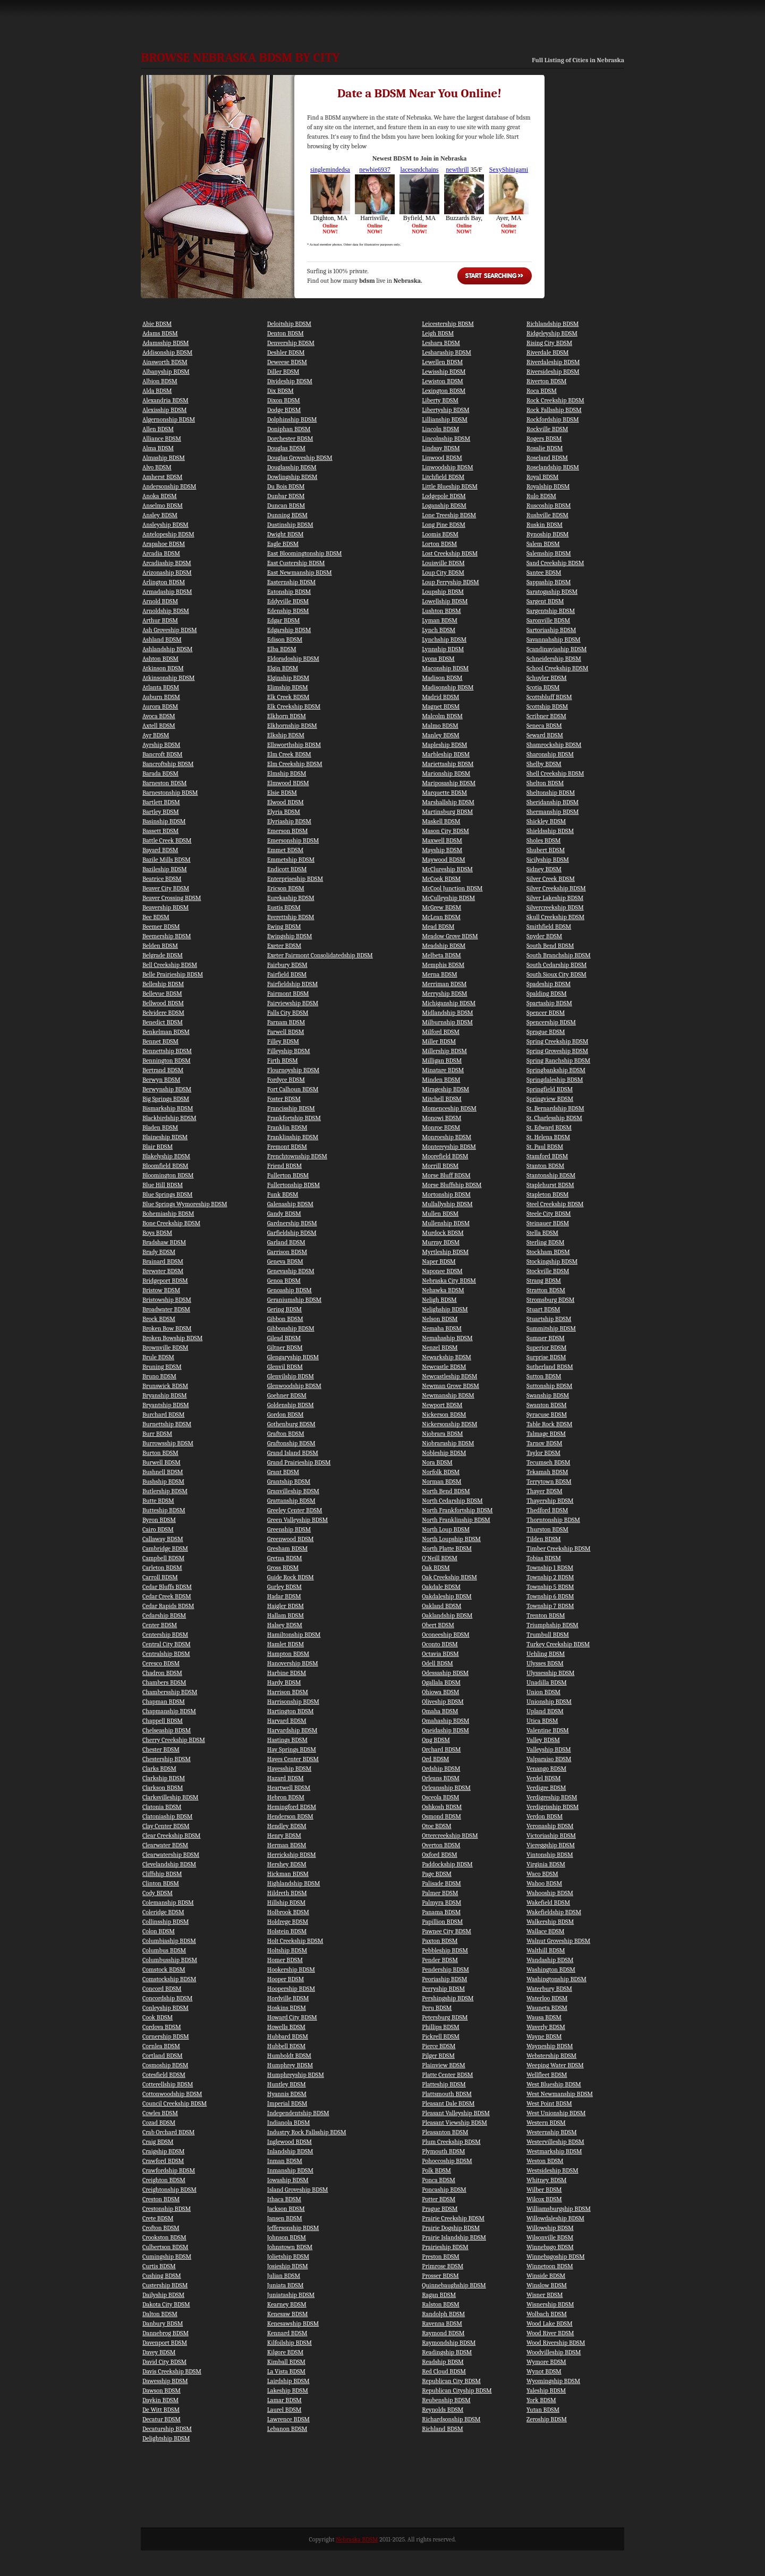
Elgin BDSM (282, 668)
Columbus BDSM (164, 1950)
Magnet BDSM (441, 706)
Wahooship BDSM (549, 1893)
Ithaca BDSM (284, 2199)
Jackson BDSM (286, 2208)
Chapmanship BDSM (169, 1711)
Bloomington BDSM (167, 1175)
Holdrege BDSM (287, 1921)
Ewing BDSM (284, 926)
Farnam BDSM (286, 1022)
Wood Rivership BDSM (555, 2342)
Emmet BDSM (285, 850)
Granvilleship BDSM (293, 1491)
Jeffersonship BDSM (293, 2228)
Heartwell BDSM (288, 1787)
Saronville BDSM (548, 620)
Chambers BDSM (164, 1682)
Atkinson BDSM (163, 668)
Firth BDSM (282, 1060)
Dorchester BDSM (290, 438)
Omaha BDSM (440, 1711)
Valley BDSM (543, 1740)
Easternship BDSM (291, 582)
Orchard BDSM (441, 1749)
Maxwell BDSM (442, 840)
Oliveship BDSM (442, 1701)
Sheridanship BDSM (552, 802)
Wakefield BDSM (548, 1902)
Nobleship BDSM (444, 1453)
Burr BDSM (157, 1433)
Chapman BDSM (163, 1701)
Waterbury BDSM (549, 1988)
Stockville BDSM (547, 1271)
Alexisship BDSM (164, 410)
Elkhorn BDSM (286, 716)
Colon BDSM (158, 1931)
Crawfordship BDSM (168, 2170)
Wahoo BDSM (544, 1883)
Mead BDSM (438, 926)
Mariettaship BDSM (447, 764)
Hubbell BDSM (286, 2046)
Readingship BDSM (447, 2352)
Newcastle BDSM (444, 1366)
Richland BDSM (442, 2428)
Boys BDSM (157, 1232)
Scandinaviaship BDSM (556, 649)
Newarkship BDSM (446, 1357)
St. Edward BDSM (549, 1127)
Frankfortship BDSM (294, 1118)
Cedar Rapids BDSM (168, 1606)
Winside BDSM (545, 2275)
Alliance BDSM (161, 438)
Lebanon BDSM (287, 2428)
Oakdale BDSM (441, 1586)
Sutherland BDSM (549, 1366)
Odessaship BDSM (445, 1673)
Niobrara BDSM (442, 1433)
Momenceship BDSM (449, 1108)
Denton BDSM (285, 333)
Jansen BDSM (284, 2218)
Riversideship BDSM (553, 371)
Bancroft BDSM (162, 754)
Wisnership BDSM (550, 2304)
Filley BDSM (283, 1041)
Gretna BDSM (284, 1558)
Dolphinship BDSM (292, 419)
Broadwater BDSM (166, 1309)
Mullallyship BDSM (447, 1204)
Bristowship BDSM (166, 1299)
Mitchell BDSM (441, 1098)
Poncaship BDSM (444, 2189)
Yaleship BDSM (546, 2390)
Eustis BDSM (284, 907)
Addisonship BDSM (167, 352)
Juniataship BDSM (291, 2295)
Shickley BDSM (546, 821)
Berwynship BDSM (166, 1089)
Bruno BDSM (159, 1376)
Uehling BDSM (545, 1653)
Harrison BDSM (287, 1692)
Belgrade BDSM (162, 955)
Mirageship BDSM (445, 1089)
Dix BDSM (280, 390)
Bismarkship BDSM (167, 1108)
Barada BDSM (160, 773)
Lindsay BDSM (441, 448)
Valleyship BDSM (548, 1749)
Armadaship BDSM (167, 591)
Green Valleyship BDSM (297, 1519)
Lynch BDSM (438, 630)
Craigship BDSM (163, 2151)
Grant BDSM (283, 1472)
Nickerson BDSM (444, 1414)
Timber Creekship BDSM (558, 1548)
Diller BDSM (283, 371)
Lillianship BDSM (445, 419)
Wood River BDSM (550, 2333)
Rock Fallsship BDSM (554, 410)
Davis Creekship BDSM (171, 2371)
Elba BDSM (281, 649)
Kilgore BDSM (285, 2352)
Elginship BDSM (288, 677)
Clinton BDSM (160, 1883)
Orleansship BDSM (446, 1787)
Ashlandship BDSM (167, 649)
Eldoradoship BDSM (293, 658)
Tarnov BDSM (544, 1443)
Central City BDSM (166, 1644)
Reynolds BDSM (442, 2409)
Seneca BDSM (544, 725)
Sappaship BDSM (548, 582)
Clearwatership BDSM (170, 1854)
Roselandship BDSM (552, 467)
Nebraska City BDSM (449, 1280)
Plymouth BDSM (443, 2151)
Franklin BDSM (287, 1127)
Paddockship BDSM (447, 1864)
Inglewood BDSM (289, 2141)
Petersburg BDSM (445, 2017)
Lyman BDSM (439, 620)
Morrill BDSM (440, 1165)
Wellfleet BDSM (546, 2074)
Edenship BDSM (288, 610)
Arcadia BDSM (161, 553)
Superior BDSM (546, 1347)
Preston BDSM (440, 2256)
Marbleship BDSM (446, 754)
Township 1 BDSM (549, 1567)
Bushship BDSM (163, 1481)
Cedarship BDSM (164, 1615)
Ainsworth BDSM (165, 362)
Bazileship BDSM (164, 869)
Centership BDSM (165, 1634)
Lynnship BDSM (443, 649)
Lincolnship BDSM (446, 438)
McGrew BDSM (441, 907)
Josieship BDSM (287, 2266)
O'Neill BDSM (439, 1558)
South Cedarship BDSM (556, 965)
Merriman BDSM (444, 984)
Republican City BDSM (451, 2381)
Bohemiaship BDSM (168, 1213)
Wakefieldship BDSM (553, 1912)
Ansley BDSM (159, 515)
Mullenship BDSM (446, 1223)
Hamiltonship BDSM (294, 1634)
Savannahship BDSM (553, 639)
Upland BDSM (545, 1711)
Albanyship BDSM (166, 371)
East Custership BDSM (296, 563)
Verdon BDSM (544, 1816)
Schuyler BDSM (546, 677)
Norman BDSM (441, 1481)
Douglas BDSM (286, 448)
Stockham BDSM (548, 1252)
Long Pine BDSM (443, 524)
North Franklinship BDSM (456, 1519)
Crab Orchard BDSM (168, 2132)
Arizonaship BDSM (167, 572)
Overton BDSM (441, 1845)
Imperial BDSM (287, 2103)
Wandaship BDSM (549, 1960)
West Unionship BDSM (555, 2113)
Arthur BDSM (160, 620)
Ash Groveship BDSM (169, 630)
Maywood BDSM (443, 859)
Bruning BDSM (162, 1366)
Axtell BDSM (158, 725)
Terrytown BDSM (548, 1481)
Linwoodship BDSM (447, 467)
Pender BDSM (440, 1960)
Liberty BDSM (440, 400)
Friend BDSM (284, 1165)
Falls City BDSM (288, 1012)
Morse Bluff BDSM (446, 1175)
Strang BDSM (543, 1280)
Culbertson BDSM (165, 2247)
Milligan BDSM (442, 1060)
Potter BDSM (438, 2199)
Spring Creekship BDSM (557, 1041)
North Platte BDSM (446, 1548)
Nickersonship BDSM (449, 1424)
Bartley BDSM (160, 811)
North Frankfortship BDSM (457, 1510)
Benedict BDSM (162, 1022)
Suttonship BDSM (549, 1386)
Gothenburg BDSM (291, 1424)
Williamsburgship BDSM (558, 2208)
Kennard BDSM (287, 2333)
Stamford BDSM (547, 1156)
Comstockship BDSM (169, 1979)
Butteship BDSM (163, 1510)
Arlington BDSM (163, 582)
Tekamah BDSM (547, 1472)
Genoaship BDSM (289, 1290)
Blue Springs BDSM (167, 1194)
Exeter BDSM (284, 945)
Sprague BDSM (545, 1032)
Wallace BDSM (545, 1931)
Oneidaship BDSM (445, 1730)
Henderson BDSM (290, 1816)
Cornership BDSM (165, 2036)
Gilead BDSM (284, 1338)
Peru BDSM (437, 2007)
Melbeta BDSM (441, 955)
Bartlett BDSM (161, 802)
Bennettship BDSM (167, 1051)
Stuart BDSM (543, 1309)
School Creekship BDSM (557, 668)
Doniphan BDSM (289, 429)
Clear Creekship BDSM (171, 1835)
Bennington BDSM (166, 1060)
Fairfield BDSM (287, 974)
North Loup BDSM (446, 1529)
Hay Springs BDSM (291, 1749)
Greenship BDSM (289, 1529)
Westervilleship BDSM (555, 2141)
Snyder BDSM (544, 936)
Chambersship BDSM (169, 1692)
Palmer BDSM (440, 1893)
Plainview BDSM (443, 2065)
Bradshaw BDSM (164, 1242)
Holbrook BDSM (288, 1912)
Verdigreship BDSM (551, 1797)
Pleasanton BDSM (445, 2132)
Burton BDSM (160, 1453)
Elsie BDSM (282, 792)
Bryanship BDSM (164, 1395)
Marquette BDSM (444, 792)
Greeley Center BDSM (294, 1510)
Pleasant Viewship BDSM (454, 2122)
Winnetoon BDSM (549, 2266)
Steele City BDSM (548, 1213)
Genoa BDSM (284, 1280)
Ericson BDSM (285, 888)
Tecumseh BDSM (548, 1462)
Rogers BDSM (544, 438)
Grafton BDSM (285, 1433)
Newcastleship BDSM (449, 1376)
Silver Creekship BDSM (556, 888)
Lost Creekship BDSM (450, 553)
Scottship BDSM (547, 706)
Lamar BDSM (284, 2400)
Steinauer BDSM (547, 1223)
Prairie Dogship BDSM (451, 2228)
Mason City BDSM (445, 831)
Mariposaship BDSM (448, 783)
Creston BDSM (161, 2199)
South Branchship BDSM (558, 955)
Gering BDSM (284, 1309)
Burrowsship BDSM (167, 1443)
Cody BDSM (157, 1893)
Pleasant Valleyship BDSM (456, 2113)
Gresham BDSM (287, 1548)
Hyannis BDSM (287, 2094)
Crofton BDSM (161, 2228)
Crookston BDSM (164, 2237)
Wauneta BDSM (546, 2007)
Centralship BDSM (166, 1653)
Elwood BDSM (285, 802)
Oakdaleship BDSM (446, 1596)
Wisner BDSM (544, 2295)
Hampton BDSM (288, 1653)
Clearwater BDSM (165, 1845)
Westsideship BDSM (552, 2170)
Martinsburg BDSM (447, 811)
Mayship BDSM (442, 850)
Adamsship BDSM (165, 343)
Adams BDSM (160, 333)
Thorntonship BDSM (553, 1519)
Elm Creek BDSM (289, 754)
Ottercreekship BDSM (450, 1835)
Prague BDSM (439, 2208)
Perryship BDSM (443, 1988)
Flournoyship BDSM (293, 1070)
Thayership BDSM (549, 1500)
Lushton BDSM (441, 610)
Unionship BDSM (549, 1701)
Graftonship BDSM (291, 1443)
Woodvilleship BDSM (553, 2352)
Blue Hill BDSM (162, 1185)
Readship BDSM (442, 2361)
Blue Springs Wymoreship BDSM (184, 1204)
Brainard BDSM (162, 1261)
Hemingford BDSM (291, 1807)
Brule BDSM (158, 1357)
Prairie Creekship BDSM (453, 2218)
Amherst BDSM (162, 477)
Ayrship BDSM (161, 744)
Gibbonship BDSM (290, 1328)
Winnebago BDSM (550, 2247)
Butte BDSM (158, 1500)
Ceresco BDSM (161, 1663)
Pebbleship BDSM (445, 1950)
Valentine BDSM (547, 1730)
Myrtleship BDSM (445, 1252)
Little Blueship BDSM (449, 486)
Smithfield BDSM (548, 926)
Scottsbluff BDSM (549, 697)
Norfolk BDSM (441, 1472)
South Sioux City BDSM (556, 974)
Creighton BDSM (163, 2180)
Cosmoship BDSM (165, 2065)
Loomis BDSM (440, 534)
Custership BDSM (165, 2285)
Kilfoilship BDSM (289, 2342)
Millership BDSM (444, 1051)
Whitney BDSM (546, 2180)
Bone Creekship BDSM (171, 1223)
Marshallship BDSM (448, 802)
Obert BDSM (438, 1625)
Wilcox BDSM (544, 2199)
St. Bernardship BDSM (555, 1108)
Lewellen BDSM (442, 362)
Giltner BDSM (285, 1347)
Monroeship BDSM (446, 1137)
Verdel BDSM (543, 1778)
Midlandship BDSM (447, 1012)
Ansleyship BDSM (165, 524)
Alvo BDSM (157, 467)
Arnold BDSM (160, 601)
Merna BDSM (439, 974)
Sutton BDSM (543, 1376)
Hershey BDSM (287, 1864)
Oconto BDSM (439, 1644)
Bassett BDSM (160, 831)
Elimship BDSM (287, 687)
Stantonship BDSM (550, 1175)
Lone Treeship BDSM (449, 515)
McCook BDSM (441, 878)
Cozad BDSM (158, 2122)
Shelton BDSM (545, 783)
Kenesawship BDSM (293, 2323)
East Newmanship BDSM (299, 572)
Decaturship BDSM (167, 2428)
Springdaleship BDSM (554, 1079)
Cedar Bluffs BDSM (167, 1586)
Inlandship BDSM (290, 2151)
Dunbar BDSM (286, 496)
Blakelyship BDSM (166, 1156)
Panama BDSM (441, 1912)
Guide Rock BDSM (290, 1577)
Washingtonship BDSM (556, 1979)
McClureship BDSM (447, 869)
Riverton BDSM (546, 381)
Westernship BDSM (551, 2132)
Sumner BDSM (545, 1338)
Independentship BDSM (298, 2113)
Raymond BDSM (443, 2333)
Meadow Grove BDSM (450, 936)
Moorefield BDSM (445, 1156)
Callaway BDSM (162, 1539)
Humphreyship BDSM (295, 2074)
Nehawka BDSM (443, 1290)
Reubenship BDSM (446, 2400)
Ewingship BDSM (289, 936)
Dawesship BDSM (165, 2381)
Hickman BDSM (288, 1874)
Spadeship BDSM (548, 984)
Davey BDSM (158, 2352)
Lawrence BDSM (288, 2419)
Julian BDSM (283, 2275)
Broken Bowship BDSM (172, 1338)
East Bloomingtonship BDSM (304, 553)
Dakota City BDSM (166, 2304)
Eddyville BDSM (288, 601)
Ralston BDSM (440, 2304)
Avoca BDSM (158, 716)
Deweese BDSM (287, 362)
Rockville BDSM (547, 429)
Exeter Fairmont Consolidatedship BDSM (320, 955)
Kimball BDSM (286, 2361)
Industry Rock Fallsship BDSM (306, 2132)
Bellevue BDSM (162, 993)
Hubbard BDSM (287, 2036)
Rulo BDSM (541, 496)
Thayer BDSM (544, 1491)
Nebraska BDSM (357, 2539)
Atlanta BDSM (160, 687)
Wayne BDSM (544, 2036)
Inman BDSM (284, 2161)
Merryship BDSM (444, 993)
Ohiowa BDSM (440, 1692)
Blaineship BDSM (165, 1137)
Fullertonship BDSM (293, 1185)
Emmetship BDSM (290, 859)
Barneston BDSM (164, 783)
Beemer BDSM (161, 926)
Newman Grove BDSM (450, 1386)
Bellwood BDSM (163, 1003)
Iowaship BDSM (288, 2180)
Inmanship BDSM (290, 2170)
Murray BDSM (441, 1242)
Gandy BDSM (284, 1213)
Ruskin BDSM (544, 524)
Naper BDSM (438, 1261)
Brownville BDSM (165, 1347)
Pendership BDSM (445, 1969)
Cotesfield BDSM (163, 2074)
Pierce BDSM (438, 2046)
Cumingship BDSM (166, 2256)
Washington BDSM (550, 1969)
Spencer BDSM (545, 1012)
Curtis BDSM (159, 2266)
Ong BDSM (436, 1740)
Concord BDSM (162, 1988)
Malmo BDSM (440, 725)
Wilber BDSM (544, 2189)
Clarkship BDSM (163, 1778)
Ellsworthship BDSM (294, 744)
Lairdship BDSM (288, 2381)
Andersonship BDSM (169, 486)
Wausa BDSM (544, 2017)
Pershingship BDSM (447, 1998)
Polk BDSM (436, 2170)
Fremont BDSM (287, 1146)
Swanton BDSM (546, 1405)
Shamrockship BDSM (553, 744)
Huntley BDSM (286, 2084)
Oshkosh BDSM (442, 1807)
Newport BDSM (442, 1405)
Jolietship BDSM (288, 2256)
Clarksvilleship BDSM (170, 1797)
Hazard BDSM (285, 1778)
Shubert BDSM (545, 850)
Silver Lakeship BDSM (554, 898)
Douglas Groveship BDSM (300, 457)
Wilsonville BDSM (549, 2237)
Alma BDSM (158, 448)
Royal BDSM (542, 477)
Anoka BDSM (159, 496)
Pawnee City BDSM (446, 1931)
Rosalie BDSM (544, 448)
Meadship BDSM (443, 945)
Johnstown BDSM (289, 2247)
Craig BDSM (157, 2141)
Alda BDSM (157, 390)
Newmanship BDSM (448, 1395)
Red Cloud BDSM (444, 2371)
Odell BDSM (437, 1663)
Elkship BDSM (285, 735)
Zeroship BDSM (546, 2419)
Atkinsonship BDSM (168, 677)
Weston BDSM (544, 2161)
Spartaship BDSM (549, 1003)
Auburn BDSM (161, 697)
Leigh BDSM (438, 333)
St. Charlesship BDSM (554, 1118)
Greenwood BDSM (290, 1539)
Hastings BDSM (287, 1740)
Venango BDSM (546, 1768)
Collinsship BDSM (165, 1921)
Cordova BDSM (161, 2027)
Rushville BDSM (547, 515)
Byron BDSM (159, 1519)
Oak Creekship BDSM (449, 1577)
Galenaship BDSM (290, 1204)
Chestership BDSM (166, 1759)
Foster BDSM (284, 1098)
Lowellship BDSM (445, 601)
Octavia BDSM (440, 1653)
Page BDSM (437, 1874)
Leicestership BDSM (448, 323)
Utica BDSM (542, 1720)
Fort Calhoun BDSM (293, 1089)
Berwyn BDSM (161, 1079)
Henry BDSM (284, 1835)
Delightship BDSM (166, 2438)
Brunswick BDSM (165, 1386)
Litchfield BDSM (443, 477)
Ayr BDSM (155, 735)
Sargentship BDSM (550, 610)
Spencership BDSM (551, 1022)
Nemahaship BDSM (447, 1338)
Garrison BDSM (287, 1252)
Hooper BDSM (285, 1979)
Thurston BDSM (547, 1529)
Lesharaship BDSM (446, 352)
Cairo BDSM (158, 1529)
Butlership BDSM (165, 1491)
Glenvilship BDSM (290, 1376)
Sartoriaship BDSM (551, 630)
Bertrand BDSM (162, 1070)
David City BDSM (164, 2361)
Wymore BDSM (546, 2361)
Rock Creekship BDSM (555, 400)
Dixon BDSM (283, 400)
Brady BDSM (158, 1252)
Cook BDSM (157, 2017)
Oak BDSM (435, 1567)
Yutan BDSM (542, 2409)
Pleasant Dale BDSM (448, 2103)
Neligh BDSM (439, 1299)
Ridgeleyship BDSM (551, 333)
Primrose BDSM (442, 2266)
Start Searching (494, 275)
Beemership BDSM (166, 936)
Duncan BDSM (286, 505)
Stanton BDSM (545, 1165)
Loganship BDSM (444, 505)
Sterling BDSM (545, 1242)
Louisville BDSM (443, 563)
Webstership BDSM (551, 2055)
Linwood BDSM (442, 457)
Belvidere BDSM (163, 1012)
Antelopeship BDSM (168, 534)
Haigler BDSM (285, 1606)
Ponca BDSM (438, 2180)
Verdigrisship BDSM (552, 1807)
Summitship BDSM (551, 1328)
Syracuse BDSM (546, 1414)
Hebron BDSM (285, 1797)
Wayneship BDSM (549, 2046)
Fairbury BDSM (287, 965)
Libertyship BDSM (445, 410)
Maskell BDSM (441, 821)
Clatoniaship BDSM (167, 1816)
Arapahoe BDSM (163, 544)
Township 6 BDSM (550, 1596)
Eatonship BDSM (289, 591)
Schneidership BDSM (553, 658)
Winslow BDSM (546, 2285)
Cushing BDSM (161, 2275)
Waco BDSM (542, 1874)
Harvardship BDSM (292, 1730)
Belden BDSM (160, 945)
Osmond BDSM (441, 1816)
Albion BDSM (159, 381)
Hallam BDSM (285, 1615)
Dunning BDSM (287, 515)
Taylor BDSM (543, 1453)
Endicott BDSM (287, 869)
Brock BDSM (158, 1319)
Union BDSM (543, 1692)
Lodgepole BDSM (443, 496)
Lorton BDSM (439, 544)
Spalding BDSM (546, 993)
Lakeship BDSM (287, 2390)
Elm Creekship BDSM (294, 764)
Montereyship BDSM (449, 1146)
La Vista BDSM (286, 2371)
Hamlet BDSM (285, 1644)
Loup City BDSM (443, 572)
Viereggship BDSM (550, 1845)
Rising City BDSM (549, 343)
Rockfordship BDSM (552, 419)
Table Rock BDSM (549, 1424)
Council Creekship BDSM (174, 2103)
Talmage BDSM (546, 1433)
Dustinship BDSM (290, 524)
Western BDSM (546, 2122)
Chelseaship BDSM (166, 1730)
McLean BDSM (441, 917)
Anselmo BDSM (162, 505)
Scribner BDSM (546, 716)
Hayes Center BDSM (293, 1759)
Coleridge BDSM (163, 1912)
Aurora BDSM (160, 706)
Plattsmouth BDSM (447, 2094)
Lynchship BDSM (444, 639)
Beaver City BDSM (165, 888)
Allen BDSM (158, 429)
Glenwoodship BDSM (294, 1386)
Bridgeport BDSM (165, 1280)
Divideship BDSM (289, 381)
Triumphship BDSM (552, 1625)
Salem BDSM (543, 544)
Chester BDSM (161, 1749)
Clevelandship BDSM (169, 1864)
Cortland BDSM (162, 2055)
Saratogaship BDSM (551, 591)
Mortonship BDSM (446, 1194)
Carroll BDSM (160, 1577)
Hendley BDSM (287, 1826)
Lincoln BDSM (440, 429)
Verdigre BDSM (546, 1787)
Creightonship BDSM (169, 2189)
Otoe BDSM (436, 1826)
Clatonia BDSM (162, 1807)
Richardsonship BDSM (451, 2419)
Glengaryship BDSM (293, 1357)
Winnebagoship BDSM (555, 2256)
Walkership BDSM (550, 1921)
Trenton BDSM (545, 1615)
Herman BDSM (287, 1845)
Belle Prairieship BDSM (172, 974)
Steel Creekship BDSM (554, 1204)
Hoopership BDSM (291, 1988)
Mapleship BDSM (444, 744)
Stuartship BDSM (548, 1319)
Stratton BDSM (545, 1290)
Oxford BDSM (439, 1854)
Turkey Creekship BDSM (558, 1644)
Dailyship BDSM (163, 2295)
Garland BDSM (286, 1242)
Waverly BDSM (545, 2027)
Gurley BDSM (284, 1586)
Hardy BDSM (284, 1682)
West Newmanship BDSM (559, 2094)
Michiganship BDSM (448, 1003)
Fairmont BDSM (288, 993)
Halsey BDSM (284, 1625)
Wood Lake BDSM (549, 2323)
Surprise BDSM (546, 1357)
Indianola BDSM (288, 2122)
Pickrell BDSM (441, 2036)
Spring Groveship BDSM (557, 1051)
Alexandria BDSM (165, 400)
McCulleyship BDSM (448, 898)
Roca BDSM (541, 390)
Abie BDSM (157, 323)
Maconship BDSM (445, 668)
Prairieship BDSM (445, 2247)
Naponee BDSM (442, 1271)
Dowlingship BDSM (292, 477)
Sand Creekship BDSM (555, 563)
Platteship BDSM (443, 2084)
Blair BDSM (157, 1146)
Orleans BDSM (441, 1778)
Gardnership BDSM (292, 1223)
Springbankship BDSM (555, 1070)
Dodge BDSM (284, 410)
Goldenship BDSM (290, 1405)
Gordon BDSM (285, 1414)
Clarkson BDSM (162, 1787)
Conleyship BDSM (165, 2007)
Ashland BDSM (162, 639)
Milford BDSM (441, 1032)
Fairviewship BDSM (292, 1003)
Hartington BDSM (290, 1711)
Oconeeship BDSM (445, 1634)
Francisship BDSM (291, 1108)
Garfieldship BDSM (292, 1232)
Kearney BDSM (287, 2304)
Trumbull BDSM (547, 1634)
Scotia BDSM (542, 687)
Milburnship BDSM (447, 1022)
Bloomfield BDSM (165, 1165)
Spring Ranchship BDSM (558, 1060)
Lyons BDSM (438, 658)
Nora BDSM (437, 1462)
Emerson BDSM (287, 831)
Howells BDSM (286, 2027)
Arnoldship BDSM (165, 610)
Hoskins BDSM (286, 2007)
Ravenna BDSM (442, 2323)
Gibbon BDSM (285, 1319)
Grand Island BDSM (292, 1453)
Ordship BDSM (441, 1768)
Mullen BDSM (440, 1213)
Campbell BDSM (163, 1558)
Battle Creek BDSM (166, 840)
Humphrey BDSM (290, 2065)
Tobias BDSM (543, 1558)
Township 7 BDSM (550, 1606)
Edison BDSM (284, 639)
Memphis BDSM (443, 965)
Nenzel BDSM (439, 1347)
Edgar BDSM (283, 620)
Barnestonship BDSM (170, 792)
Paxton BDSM (439, 1940)
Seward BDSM (544, 735)
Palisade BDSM (441, 1883)
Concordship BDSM (167, 1998)
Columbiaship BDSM (169, 1940)
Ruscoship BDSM (548, 505)
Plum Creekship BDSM (451, 2141)
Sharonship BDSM (550, 754)
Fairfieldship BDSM (292, 984)
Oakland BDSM (441, 1606)
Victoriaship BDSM (551, 1835)
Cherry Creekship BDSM (173, 1740)
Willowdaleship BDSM (555, 2218)
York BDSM (541, 2400)
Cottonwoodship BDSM (172, 2094)
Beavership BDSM (165, 907)
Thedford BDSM (547, 1510)
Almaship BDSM (163, 457)
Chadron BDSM (162, 1673)
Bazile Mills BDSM (166, 859)
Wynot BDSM (544, 2371)
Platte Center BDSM (447, 2074)
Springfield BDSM (549, 1089)
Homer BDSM (285, 1960)
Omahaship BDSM (445, 1720)
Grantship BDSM (288, 1481)
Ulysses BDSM (545, 1663)
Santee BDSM (543, 572)
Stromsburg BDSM (550, 1299)
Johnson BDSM (286, 2237)
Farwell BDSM (285, 1032)
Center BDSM (159, 1625)
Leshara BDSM (441, 343)
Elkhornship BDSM (292, 725)
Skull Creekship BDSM (555, 917)
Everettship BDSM (290, 917)
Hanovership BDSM (292, 1663)
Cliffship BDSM (162, 1874)
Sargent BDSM (545, 601)
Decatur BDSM (161, 2419)
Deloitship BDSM (289, 323)
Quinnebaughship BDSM (454, 2285)
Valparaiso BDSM (548, 1759)
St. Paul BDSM (544, 1146)
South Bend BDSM (550, 945)
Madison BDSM (442, 677)
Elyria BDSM (283, 811)
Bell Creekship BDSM (169, 965)
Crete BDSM (157, 2218)
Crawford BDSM (163, 2161)
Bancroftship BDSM (167, 764)
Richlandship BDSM (552, 323)
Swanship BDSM (547, 1395)
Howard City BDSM (292, 2017)
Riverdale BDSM (547, 352)
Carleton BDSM (162, 1567)
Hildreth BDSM (287, 1893)
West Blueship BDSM (553, 2084)
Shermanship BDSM (552, 811)
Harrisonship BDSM (293, 1701)
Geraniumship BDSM (294, 1299)
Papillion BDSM (442, 1921)
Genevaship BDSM (290, 1271)
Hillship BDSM (286, 1902)
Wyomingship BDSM (553, 2381)
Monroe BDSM (441, 1127)
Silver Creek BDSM (550, 878)
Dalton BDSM (159, 2314)
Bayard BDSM (160, 850)
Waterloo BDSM (546, 1998)
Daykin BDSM (160, 2400)
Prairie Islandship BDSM (454, 2237)
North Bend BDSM (446, 1491)
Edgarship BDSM (289, 630)
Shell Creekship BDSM (555, 773)
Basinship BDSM (163, 821)
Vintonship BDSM (549, 1854)
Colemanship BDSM (168, 1902)
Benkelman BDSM (166, 1032)
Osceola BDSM (440, 1797)
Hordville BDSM (288, 1998)
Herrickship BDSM (291, 1854)
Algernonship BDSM (168, 419)
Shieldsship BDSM (550, 831)
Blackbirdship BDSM (169, 1118)
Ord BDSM (435, 1759)
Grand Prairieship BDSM (299, 1462)
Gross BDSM (283, 1567)
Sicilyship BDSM (547, 859)
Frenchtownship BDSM (297, 1156)
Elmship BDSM (287, 773)
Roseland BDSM (547, 457)
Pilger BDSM (438, 2055)
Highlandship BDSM (293, 1883)
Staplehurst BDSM (550, 1185)
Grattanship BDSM (291, 1500)
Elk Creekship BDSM (293, 706)
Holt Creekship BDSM (295, 1940)
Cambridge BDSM (165, 1548)
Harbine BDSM (286, 1673)
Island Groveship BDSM (297, 2189)
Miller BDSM (439, 1041)
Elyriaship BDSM (289, 821)
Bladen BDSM (160, 1127)
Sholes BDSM (543, 840)
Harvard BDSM (287, 1720)
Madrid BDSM (440, 697)
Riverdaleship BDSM (553, 362)
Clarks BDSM (159, 1768)
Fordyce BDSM (286, 1079)
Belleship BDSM (163, 984)
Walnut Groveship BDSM (558, 1940)
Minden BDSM (441, 1079)
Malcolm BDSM (442, 716)
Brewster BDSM (162, 1271)
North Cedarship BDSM (452, 1500)
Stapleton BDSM (547, 1194)
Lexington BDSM (443, 390)
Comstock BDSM (163, 1969)
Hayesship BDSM (289, 1768)
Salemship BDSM (548, 553)
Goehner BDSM (287, 1395)
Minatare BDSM (443, 1070)
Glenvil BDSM (285, 1366)
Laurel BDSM (284, 2409)
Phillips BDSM (440, 2027)
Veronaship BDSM (549, 1826)
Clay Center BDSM (166, 1826)
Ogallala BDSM (441, 1682)
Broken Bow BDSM (166, 1328)
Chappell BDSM (162, 1720)
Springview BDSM (549, 1098)
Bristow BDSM (161, 1290)
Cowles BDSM (160, 2113)
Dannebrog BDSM (165, 2333)
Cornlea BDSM (161, 2046)
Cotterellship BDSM (167, 2084)
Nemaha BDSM (441, 1328)
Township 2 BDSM (550, 1577)
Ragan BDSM (439, 2295)
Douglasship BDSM (292, 467)
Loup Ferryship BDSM (450, 582)
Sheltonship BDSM (550, 792)
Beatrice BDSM (161, 878)
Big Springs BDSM (165, 1098)
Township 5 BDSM (550, 1586)
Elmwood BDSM (288, 783)
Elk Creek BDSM (288, 697)
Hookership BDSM (291, 1969)
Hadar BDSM (284, 1596)
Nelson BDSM (439, 1319)
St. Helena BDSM (548, 1137)
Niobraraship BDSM (448, 1443)
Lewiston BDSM (442, 381)
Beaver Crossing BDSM (171, 898)
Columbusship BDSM (169, 1960)
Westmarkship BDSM (554, 2151)
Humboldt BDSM (289, 2055)
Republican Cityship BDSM (456, 2390)
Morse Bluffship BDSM (451, 1185)
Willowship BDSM (550, 2228)
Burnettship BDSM (166, 1424)
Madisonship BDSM (447, 687)
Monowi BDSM (441, 1118)
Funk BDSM (283, 1194)
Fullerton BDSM (288, 1175)
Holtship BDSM (287, 1950)
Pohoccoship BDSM (447, 2161)
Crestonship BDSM (166, 2208)
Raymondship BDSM (448, 2342)
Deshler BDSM (286, 352)
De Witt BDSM (161, 2409)
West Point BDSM (549, 2103)
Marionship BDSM (446, 773)
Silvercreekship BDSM (555, 907)
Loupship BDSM (443, 591)
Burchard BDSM (163, 1414)
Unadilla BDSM (546, 1682)
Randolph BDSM (443, 2314)
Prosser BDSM (440, 2275)
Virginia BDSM (545, 1864)
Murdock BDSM (442, 1232)
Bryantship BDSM (165, 1405)
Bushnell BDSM (162, 1472)
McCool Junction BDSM (452, 888)
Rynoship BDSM (547, 534)
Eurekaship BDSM (290, 898)
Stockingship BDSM (551, 1261)
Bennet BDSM (160, 1041)
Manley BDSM (440, 735)
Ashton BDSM (160, 658)
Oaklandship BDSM (447, 1615)
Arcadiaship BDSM (166, 563)
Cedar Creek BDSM (166, 1596)
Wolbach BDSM (546, 2314)
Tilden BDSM (543, 1539)
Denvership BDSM (290, 343)
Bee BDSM (155, 917)
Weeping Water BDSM (555, 2065)
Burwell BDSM (161, 1462)
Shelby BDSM (544, 764)
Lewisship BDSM (443, 371)
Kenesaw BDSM (287, 2314)
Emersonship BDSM (293, 840)
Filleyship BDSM (288, 1051)
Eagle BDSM (283, 544)
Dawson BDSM (161, 2390)
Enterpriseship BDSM (295, 878)
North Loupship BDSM (451, 1539)
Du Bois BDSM (286, 486)
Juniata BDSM (285, 2285)
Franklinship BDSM (292, 1137)
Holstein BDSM (287, 1931)
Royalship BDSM (548, 486)
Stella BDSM (542, 1232)
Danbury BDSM (162, 2323)
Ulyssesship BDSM (550, 1673)
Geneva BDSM (285, 1261)
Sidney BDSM (544, 869)
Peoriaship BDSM (444, 1979)
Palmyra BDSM (441, 1902)
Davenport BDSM (164, 2342)
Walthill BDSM (545, 1950)
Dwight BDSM (285, 534)
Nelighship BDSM (445, 1309)
